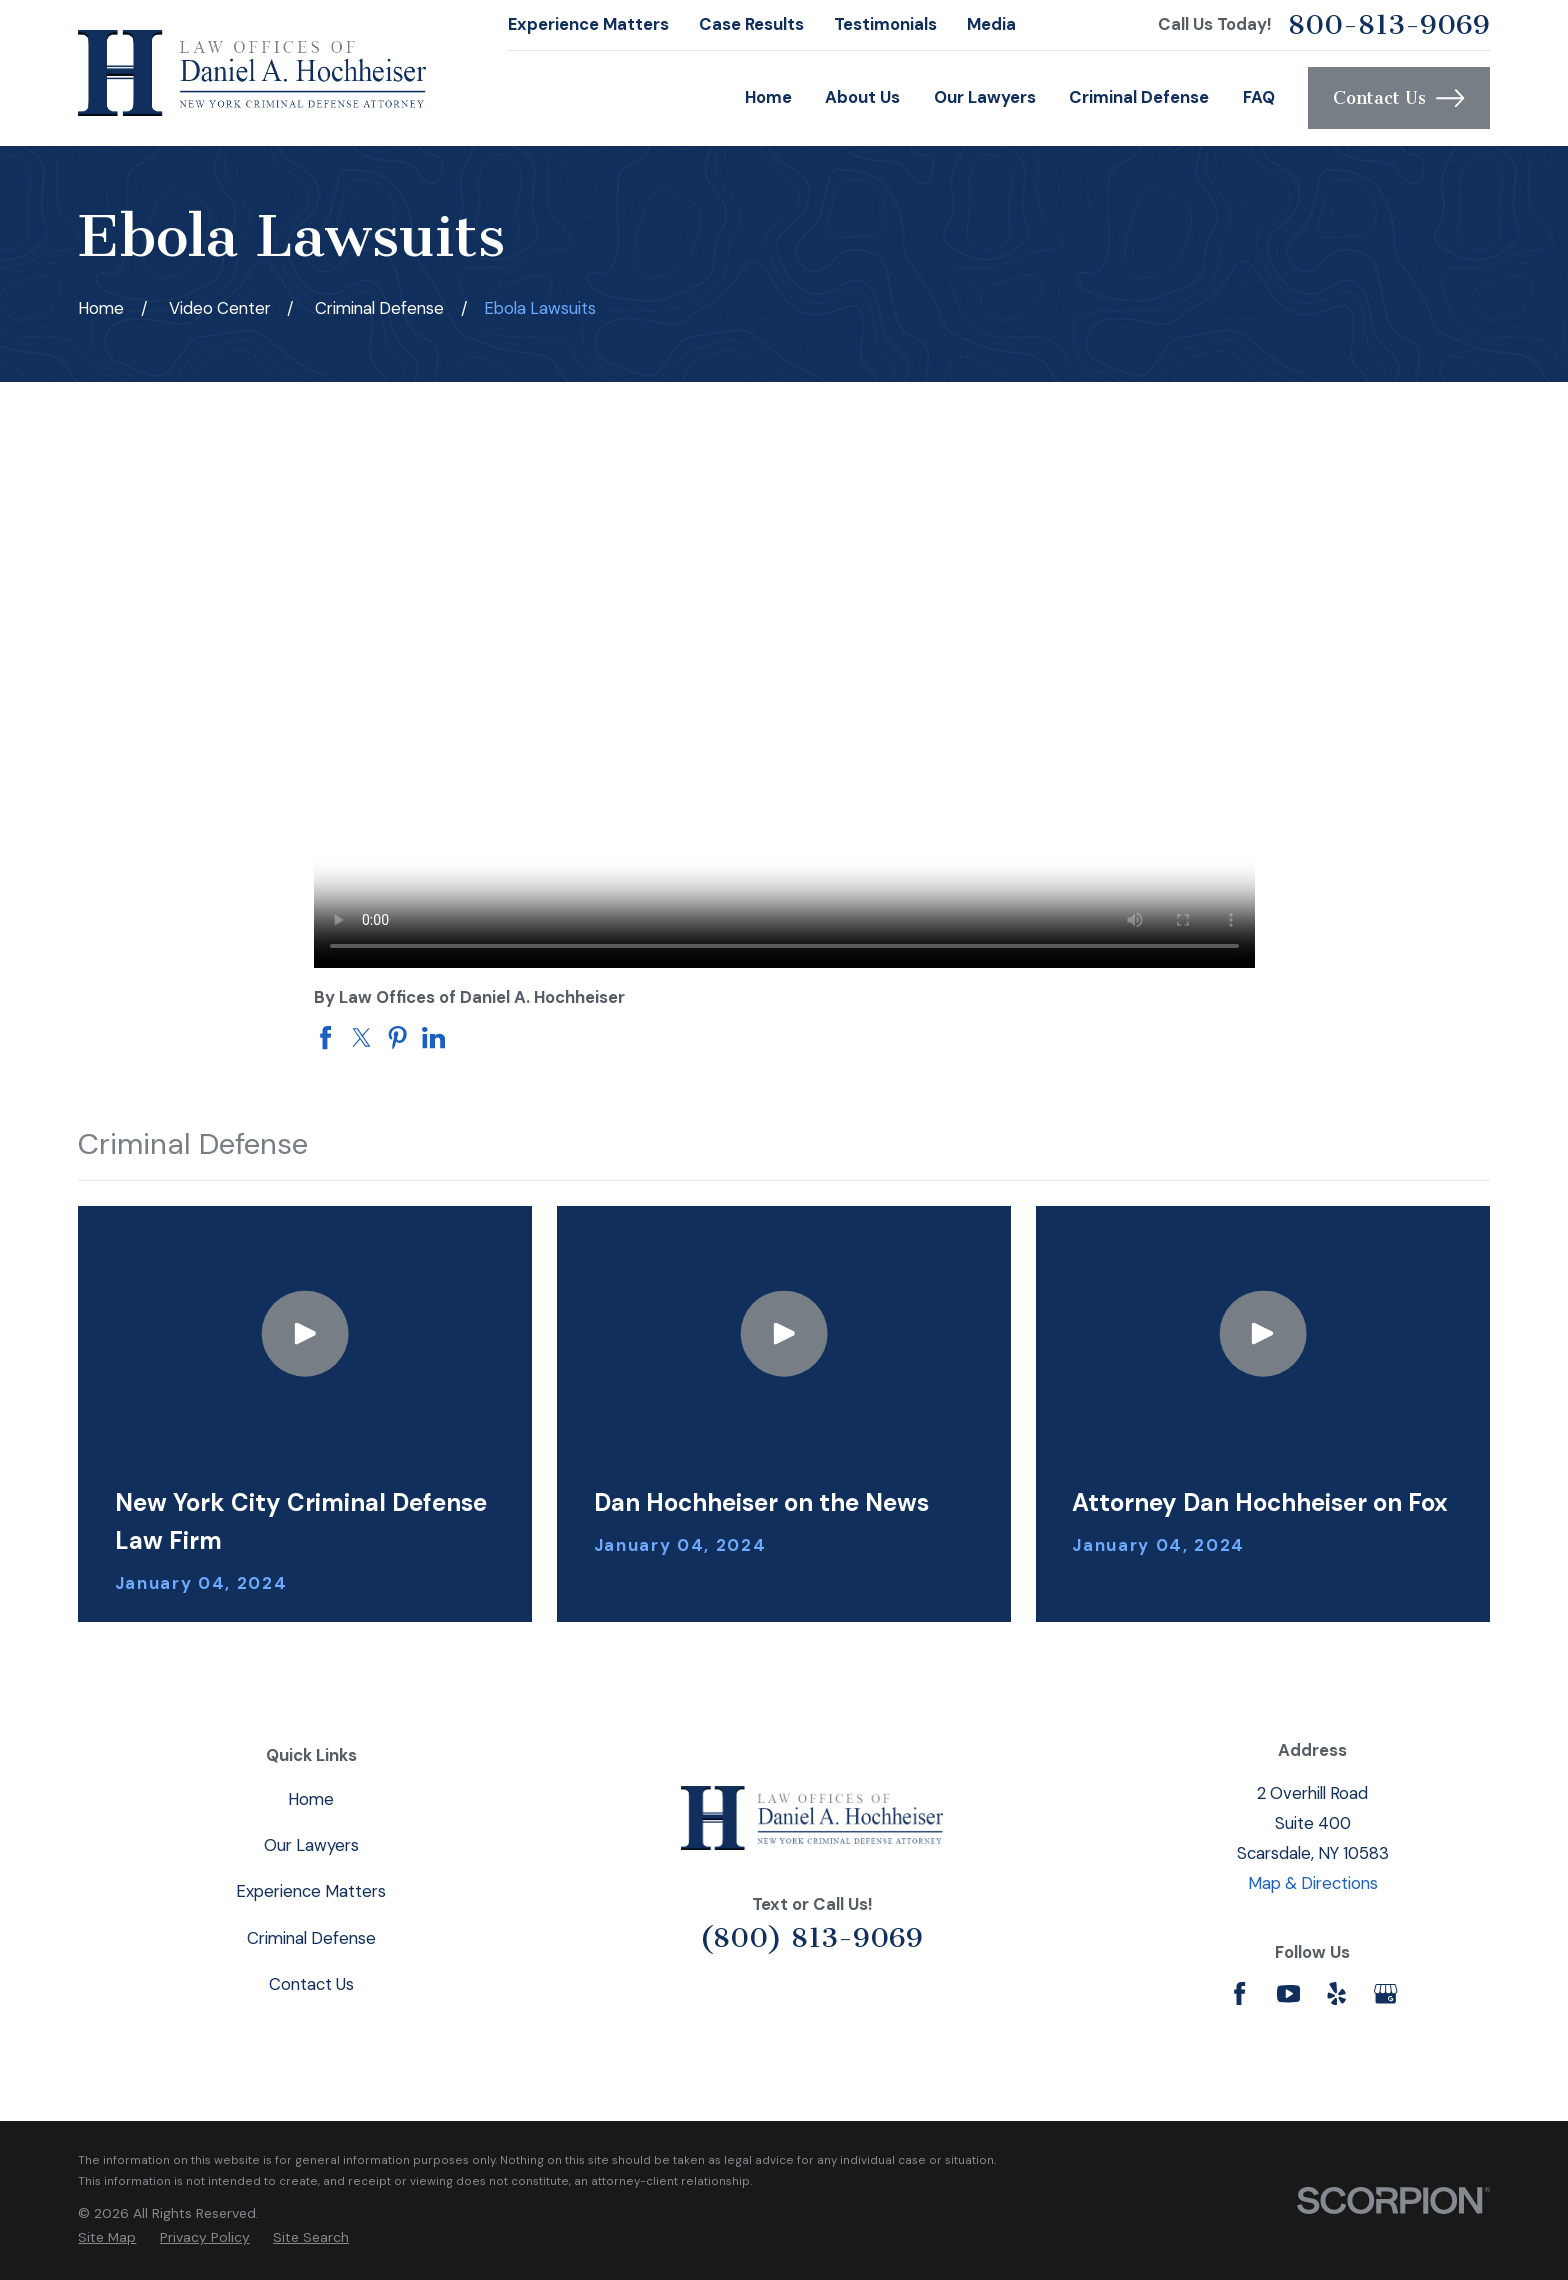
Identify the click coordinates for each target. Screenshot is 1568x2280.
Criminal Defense (311, 1938)
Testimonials (885, 24)
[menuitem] (107, 2237)
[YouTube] (1288, 1993)
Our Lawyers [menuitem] (985, 97)
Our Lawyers (311, 1845)
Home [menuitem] (768, 97)
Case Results (751, 24)
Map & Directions (1313, 1883)
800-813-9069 (1389, 25)
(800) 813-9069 (811, 1937)
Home (311, 1799)
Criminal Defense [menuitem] (1139, 97)
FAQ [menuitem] (1259, 97)
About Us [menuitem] (862, 97)
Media (991, 24)
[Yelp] (1336, 1993)
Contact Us (1398, 98)
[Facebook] (1239, 1993)
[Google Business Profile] (1385, 1993)
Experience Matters (588, 24)
